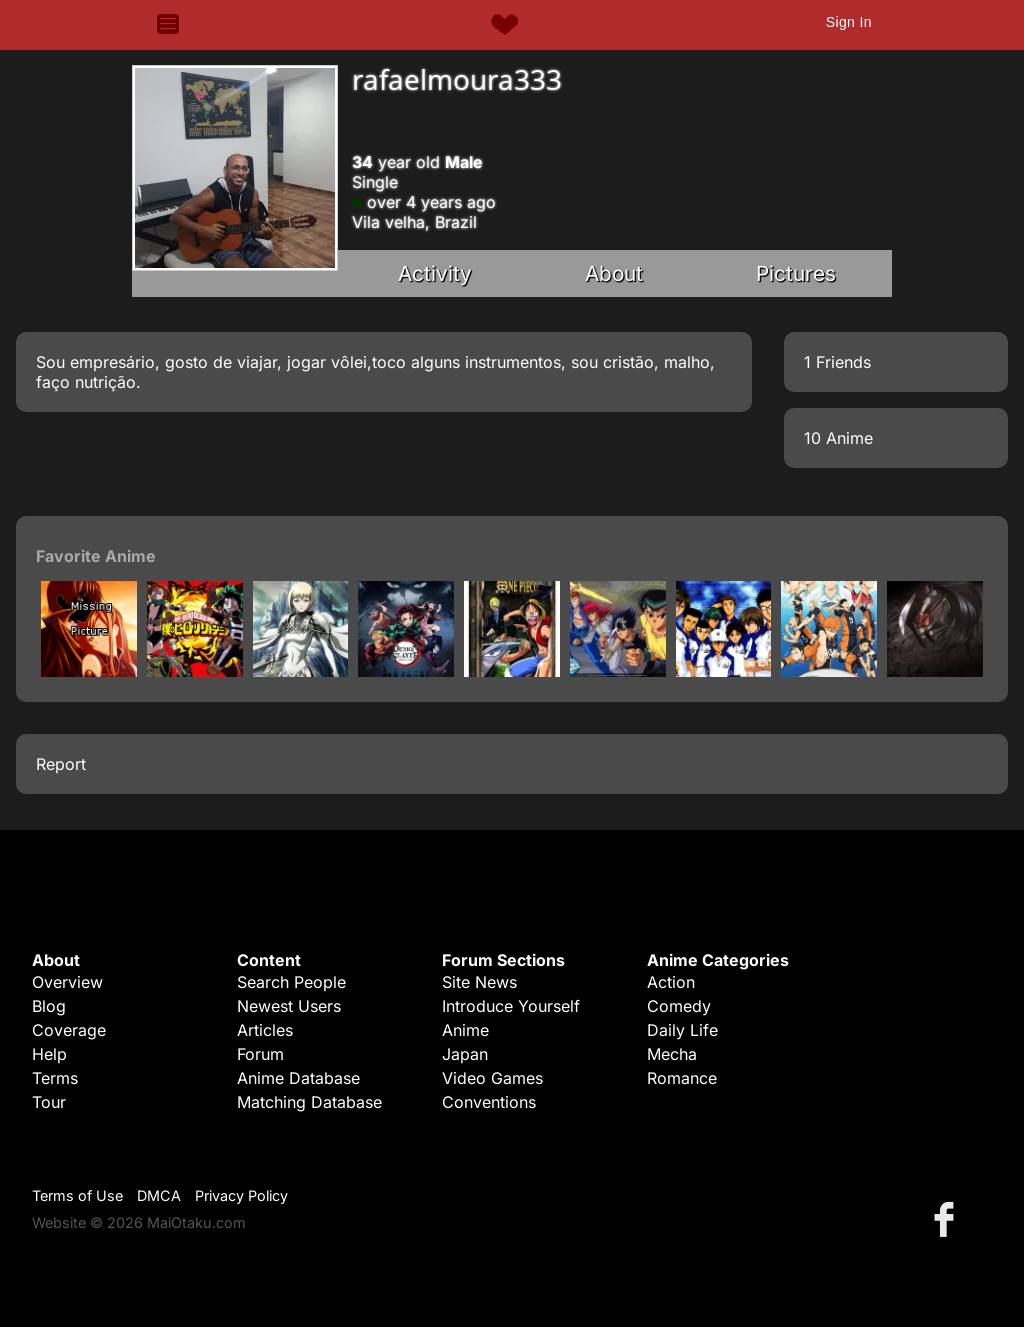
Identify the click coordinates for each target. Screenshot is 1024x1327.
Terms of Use (77, 1195)
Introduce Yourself (511, 1006)
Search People (291, 982)
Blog (49, 1006)
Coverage (69, 1030)
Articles (265, 1030)
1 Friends (837, 362)
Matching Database (309, 1102)
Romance (682, 1078)
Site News (479, 982)
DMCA (159, 1195)
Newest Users (289, 1006)
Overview (67, 982)
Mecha (672, 1054)
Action (671, 982)
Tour (49, 1102)
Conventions (489, 1102)
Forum (260, 1054)
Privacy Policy (241, 1195)
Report (61, 764)
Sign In (849, 22)
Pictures (796, 273)
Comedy (679, 1006)
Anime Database (298, 1078)
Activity (435, 273)
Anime (465, 1030)
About (614, 273)
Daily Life (682, 1030)
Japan (465, 1054)
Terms (55, 1078)
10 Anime (838, 438)
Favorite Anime (96, 556)
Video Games (492, 1078)
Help (49, 1054)
